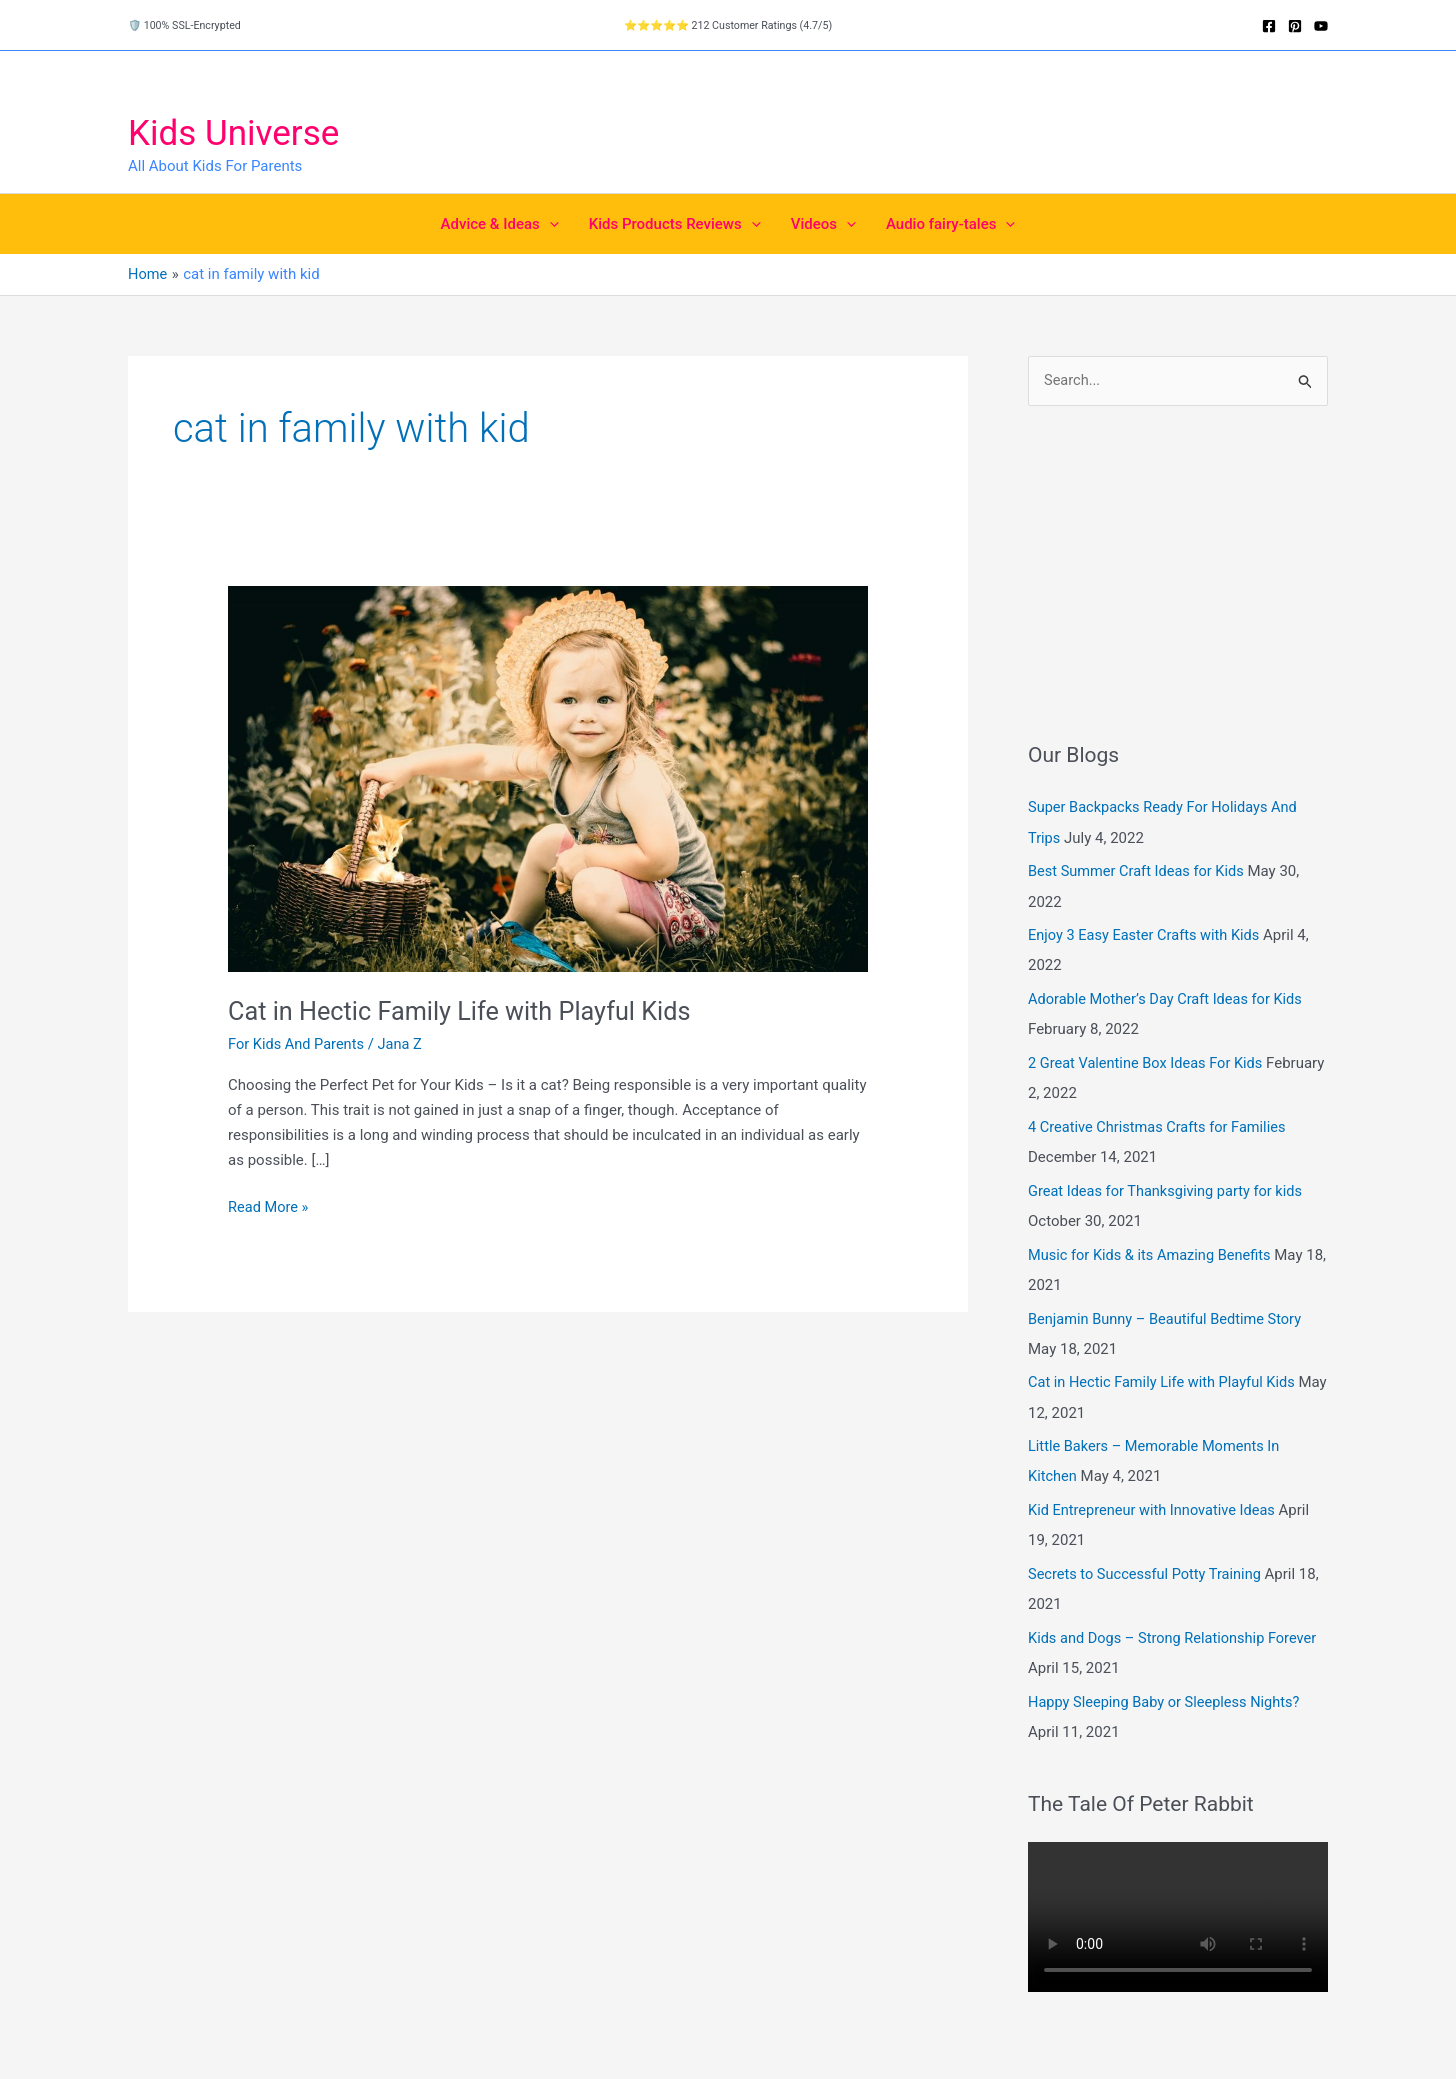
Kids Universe (233, 133)
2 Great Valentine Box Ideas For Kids (1149, 1063)
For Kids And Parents (298, 1043)
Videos (823, 224)
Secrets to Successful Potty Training (1148, 1573)
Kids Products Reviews (675, 224)
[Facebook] (1269, 26)
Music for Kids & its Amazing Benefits (1153, 1254)
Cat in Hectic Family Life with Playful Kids (466, 1010)
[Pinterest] (1295, 26)
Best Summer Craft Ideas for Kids (1139, 872)
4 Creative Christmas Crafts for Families (1160, 1127)
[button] (549, 224)
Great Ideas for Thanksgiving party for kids (1169, 1190)
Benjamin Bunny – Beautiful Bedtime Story (1169, 1318)
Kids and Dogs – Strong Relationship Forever (1176, 1637)
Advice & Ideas (500, 224)
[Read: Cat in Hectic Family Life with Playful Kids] (548, 778)
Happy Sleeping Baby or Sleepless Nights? (1168, 1700)
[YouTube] (1321, 26)
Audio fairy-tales (950, 224)
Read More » (269, 1207)
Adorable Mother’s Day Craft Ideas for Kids (1169, 999)
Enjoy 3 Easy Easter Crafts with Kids (1147, 935)
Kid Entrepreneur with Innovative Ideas (1155, 1509)
